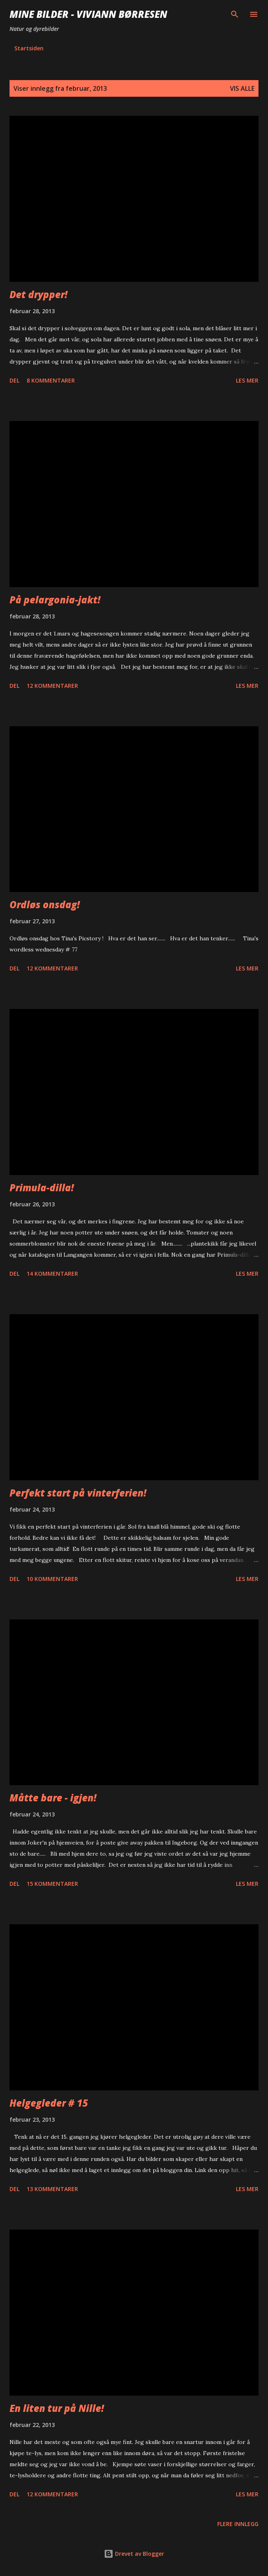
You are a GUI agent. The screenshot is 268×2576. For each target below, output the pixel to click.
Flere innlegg (237, 2524)
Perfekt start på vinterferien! (78, 1492)
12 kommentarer (52, 685)
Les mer (247, 380)
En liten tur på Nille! (57, 2408)
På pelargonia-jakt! (55, 599)
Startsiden (29, 48)
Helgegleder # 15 (49, 2102)
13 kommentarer (52, 2189)
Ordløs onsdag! (45, 904)
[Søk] (234, 14)
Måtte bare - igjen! (53, 1797)
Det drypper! (38, 294)
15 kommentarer (52, 1883)
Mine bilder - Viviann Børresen (88, 14)
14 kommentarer (52, 1273)
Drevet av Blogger (134, 2553)
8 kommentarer (51, 380)
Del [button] (14, 380)
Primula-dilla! (42, 1187)
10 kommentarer (52, 1579)
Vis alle (242, 88)
